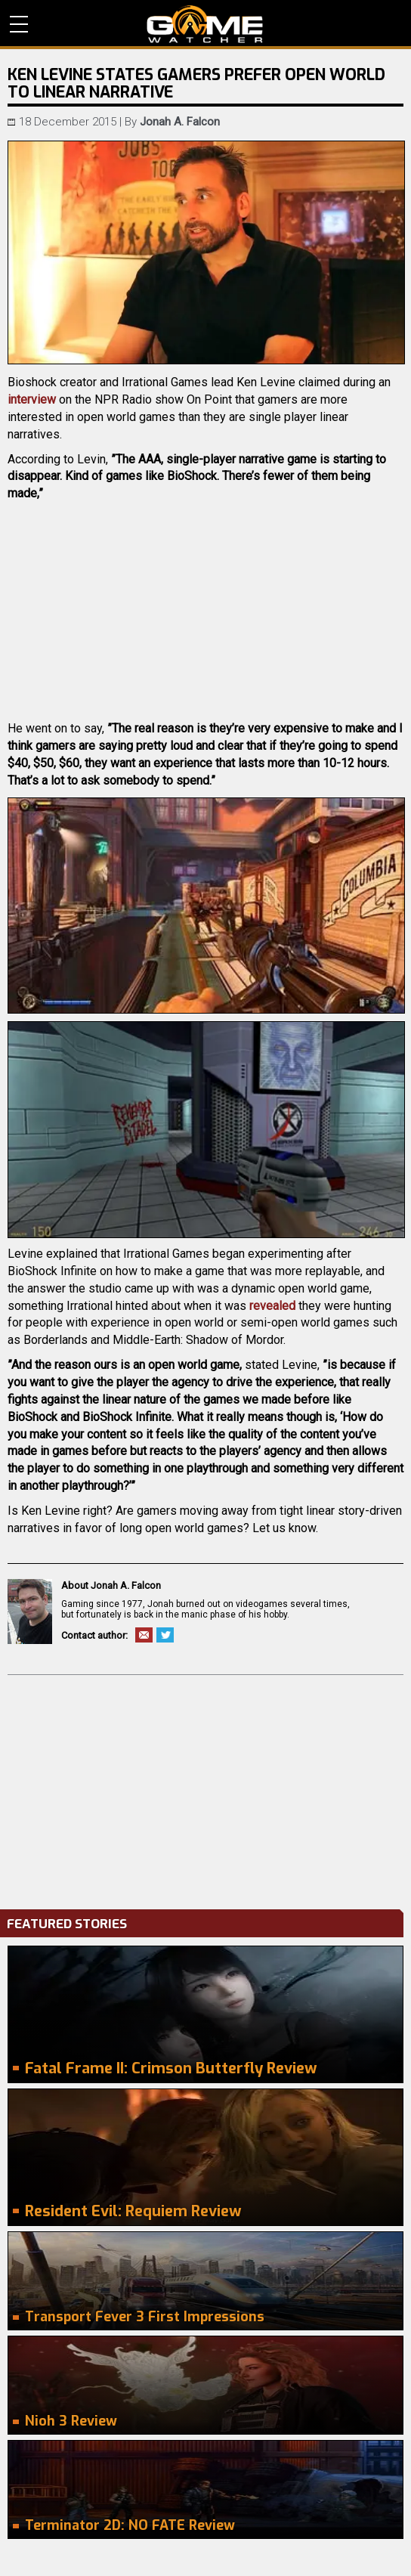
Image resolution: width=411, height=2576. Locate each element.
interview (32, 399)
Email (144, 1635)
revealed (272, 1306)
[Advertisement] (205, 1788)
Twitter (165, 1635)
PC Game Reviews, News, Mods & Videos (205, 24)
